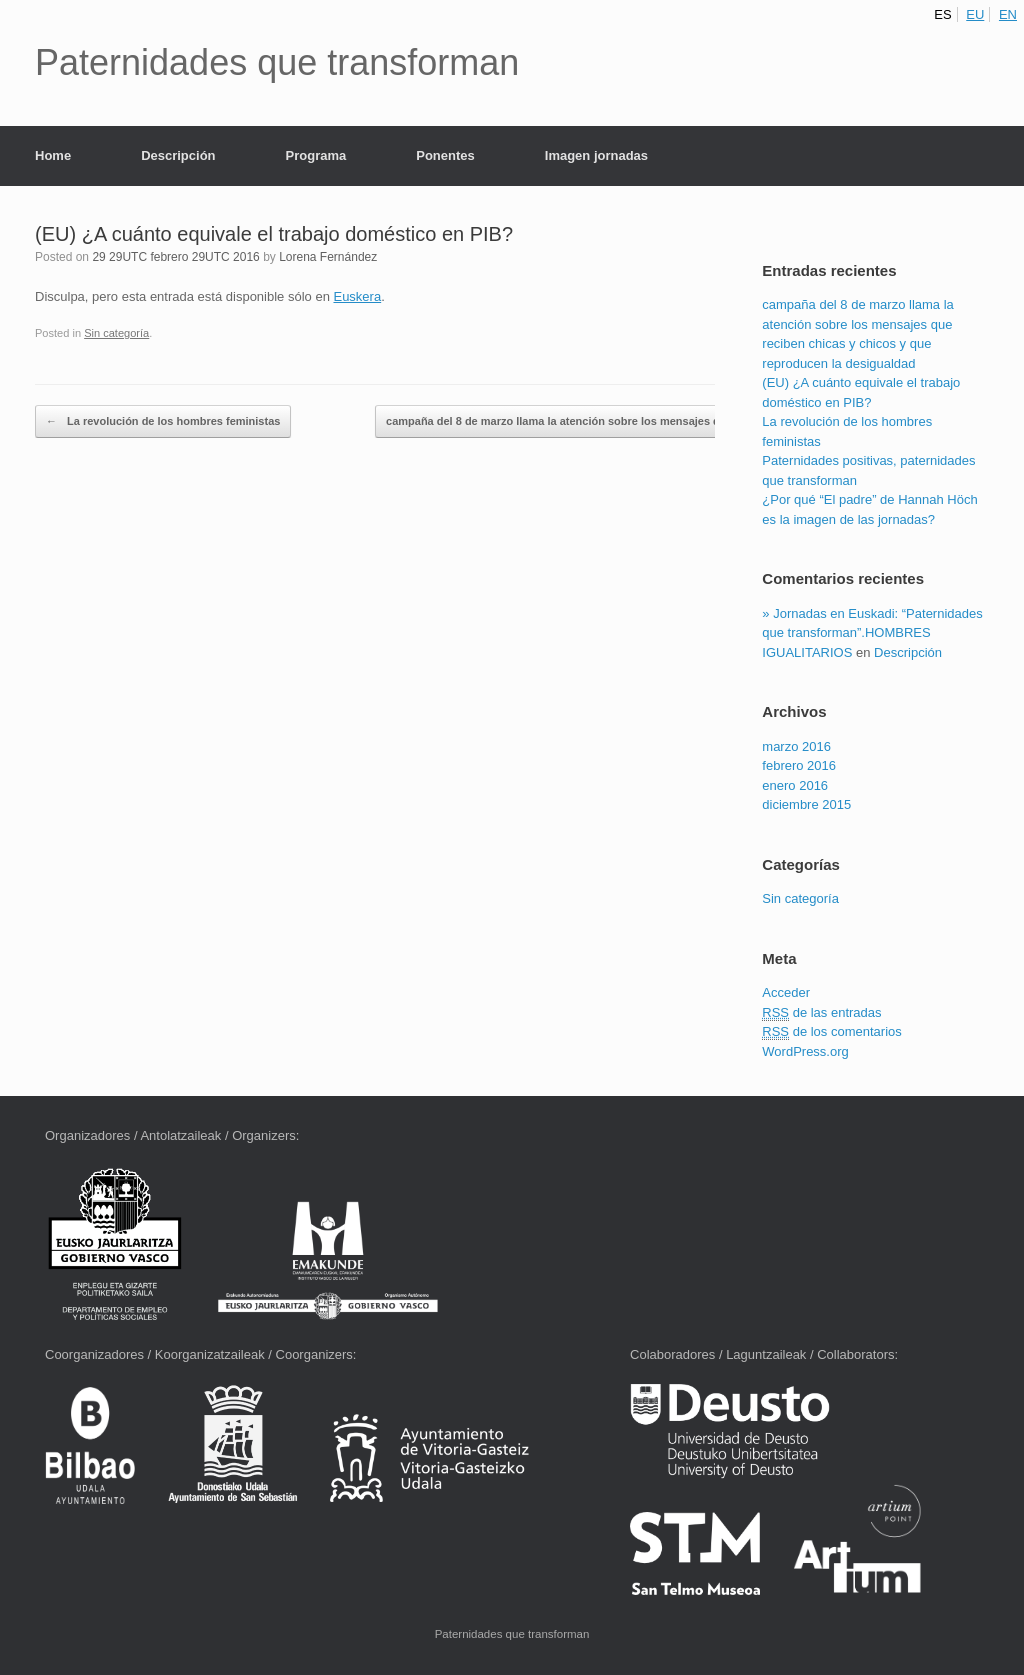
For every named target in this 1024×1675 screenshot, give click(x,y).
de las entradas (821, 1013)
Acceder (786, 992)
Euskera (357, 296)
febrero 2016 (799, 765)
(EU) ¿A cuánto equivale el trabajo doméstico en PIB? (274, 234)
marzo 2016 (796, 746)
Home (53, 155)
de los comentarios (831, 1032)
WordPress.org (805, 1051)
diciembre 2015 (806, 804)
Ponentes (445, 155)
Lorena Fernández (328, 257)
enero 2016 (795, 785)
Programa (316, 155)
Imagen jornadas (596, 155)
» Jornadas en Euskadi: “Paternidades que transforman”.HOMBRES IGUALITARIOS (872, 633)
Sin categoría (116, 333)
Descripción (178, 155)
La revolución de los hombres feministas (163, 422)
